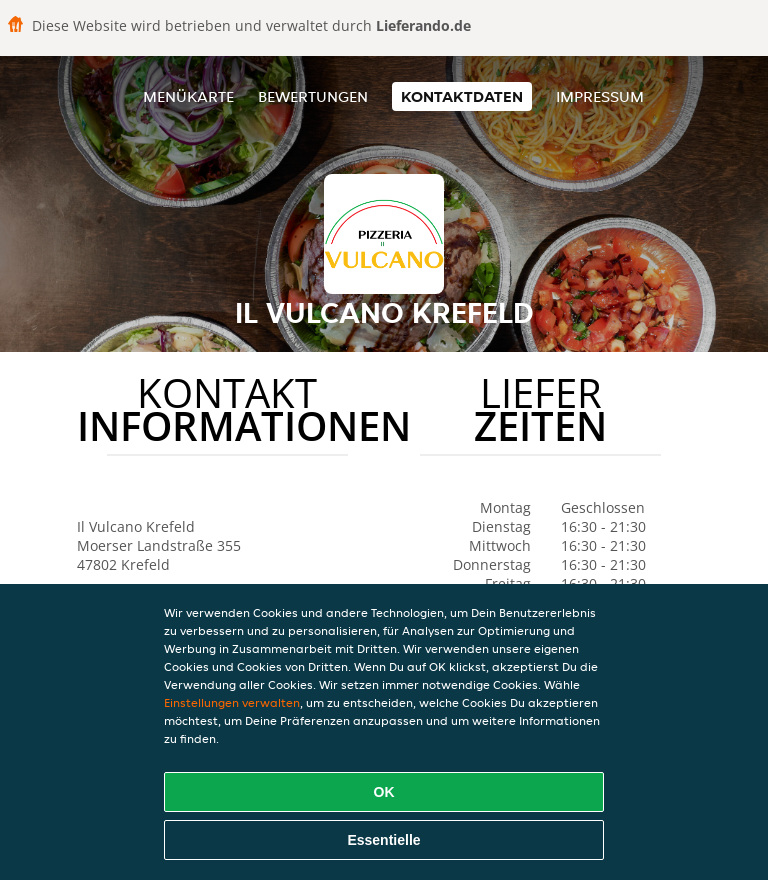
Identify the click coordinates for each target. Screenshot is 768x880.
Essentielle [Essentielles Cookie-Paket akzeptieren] (383, 840)
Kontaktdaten (462, 96)
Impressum (600, 96)
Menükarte (188, 96)
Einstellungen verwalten (232, 702)
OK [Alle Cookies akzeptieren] (384, 792)
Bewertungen (313, 96)
